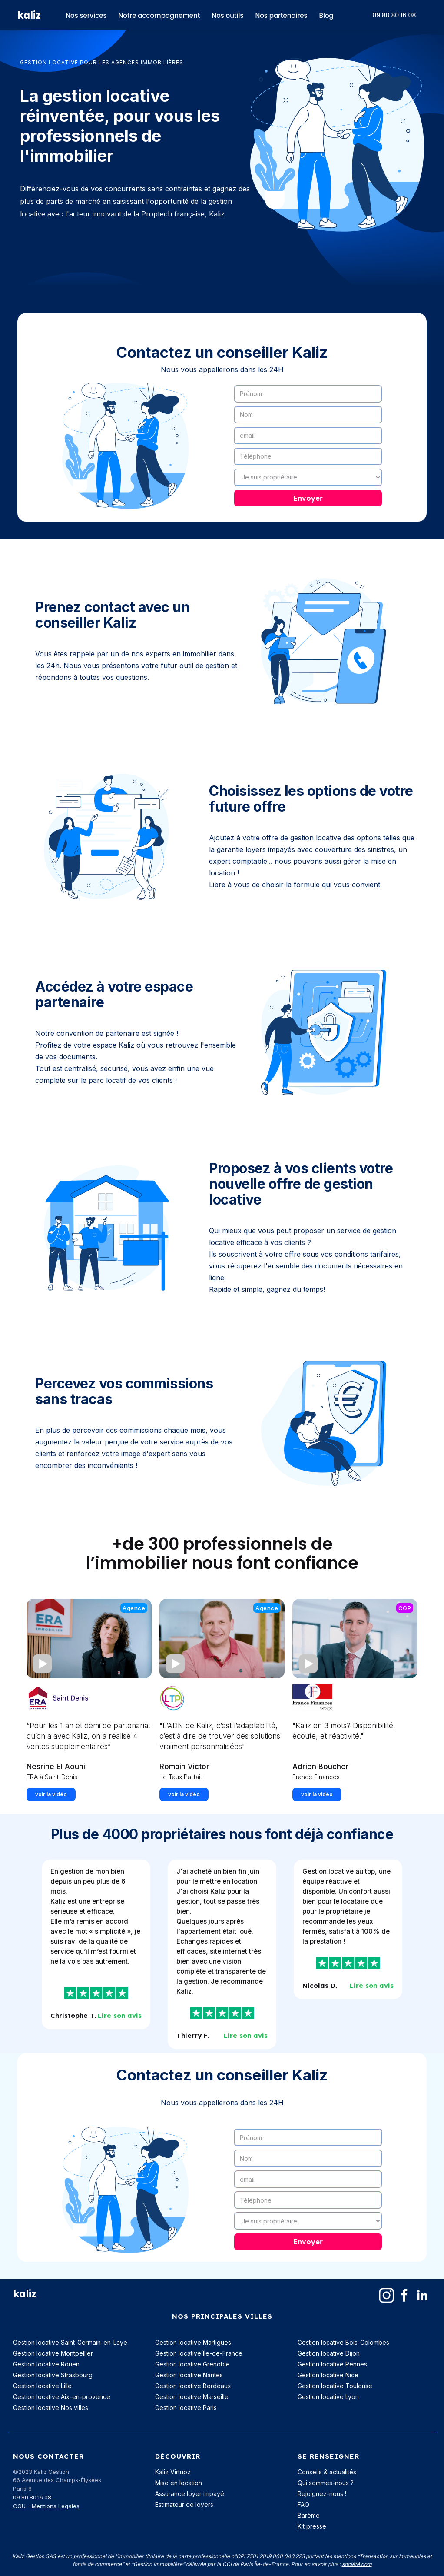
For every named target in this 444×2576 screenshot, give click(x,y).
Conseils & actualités (327, 2472)
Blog (326, 15)
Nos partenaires (281, 15)
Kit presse (312, 2526)
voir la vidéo (51, 1794)
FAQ (303, 2504)
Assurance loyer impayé (189, 2493)
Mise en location (178, 2482)
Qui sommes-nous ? (326, 2482)
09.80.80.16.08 (32, 2497)
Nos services (86, 15)
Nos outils (227, 15)
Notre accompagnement (159, 15)
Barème (309, 2515)
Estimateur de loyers (184, 2504)
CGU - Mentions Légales (46, 2506)
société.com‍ (357, 2564)
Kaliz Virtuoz (173, 2472)
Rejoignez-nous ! (322, 2493)
